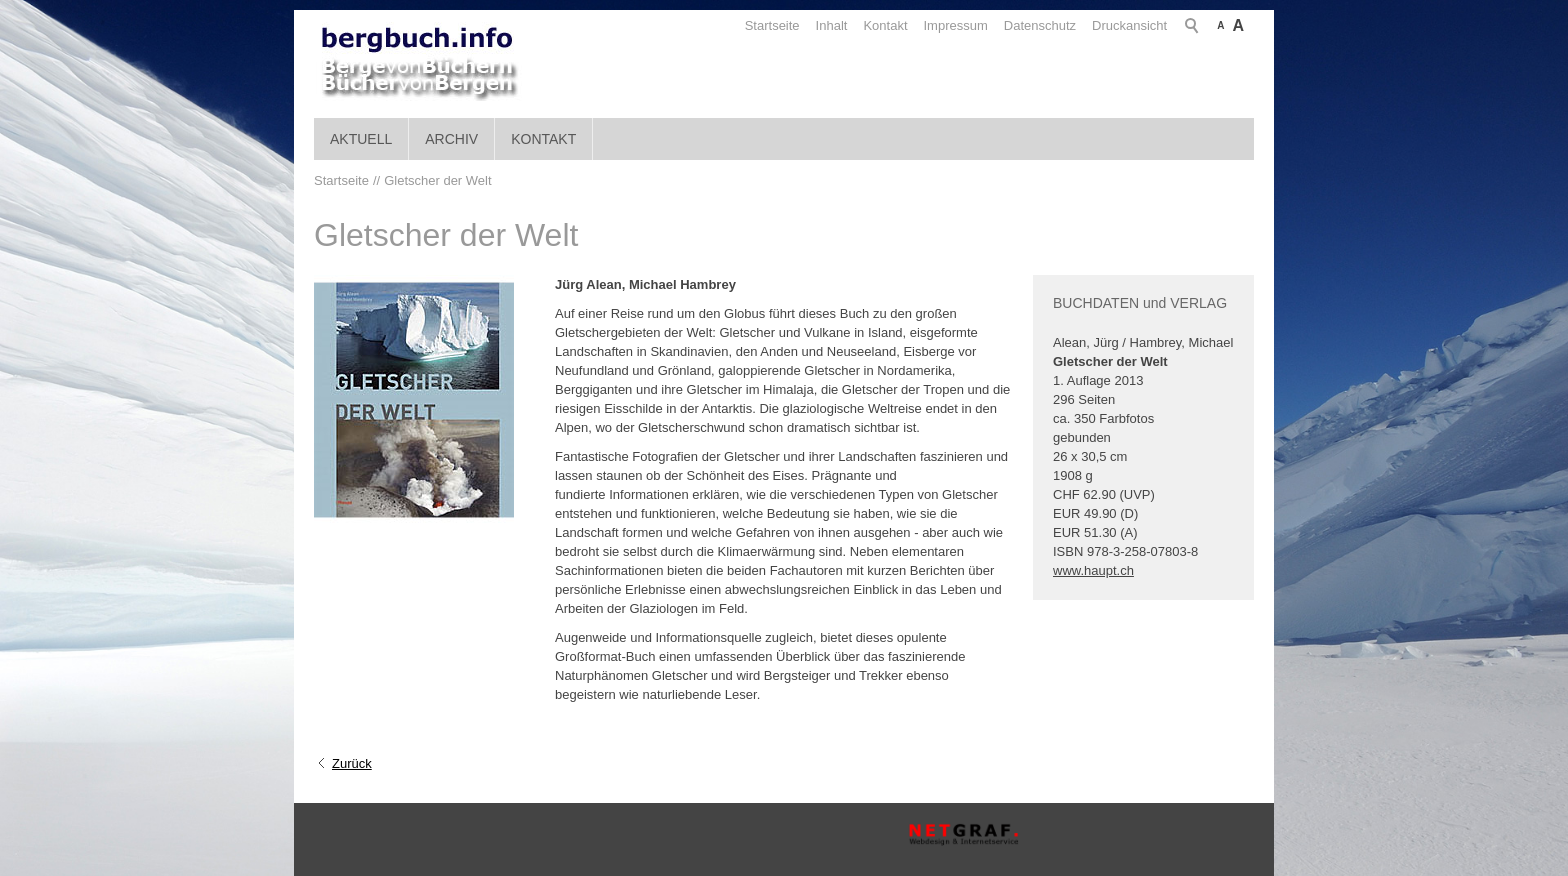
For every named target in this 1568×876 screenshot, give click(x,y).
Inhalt (832, 25)
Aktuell (361, 139)
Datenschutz (1040, 25)
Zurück (352, 763)
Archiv (451, 139)
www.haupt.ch (1093, 570)
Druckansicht (1129, 25)
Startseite (772, 25)
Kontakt (885, 25)
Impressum (956, 25)
